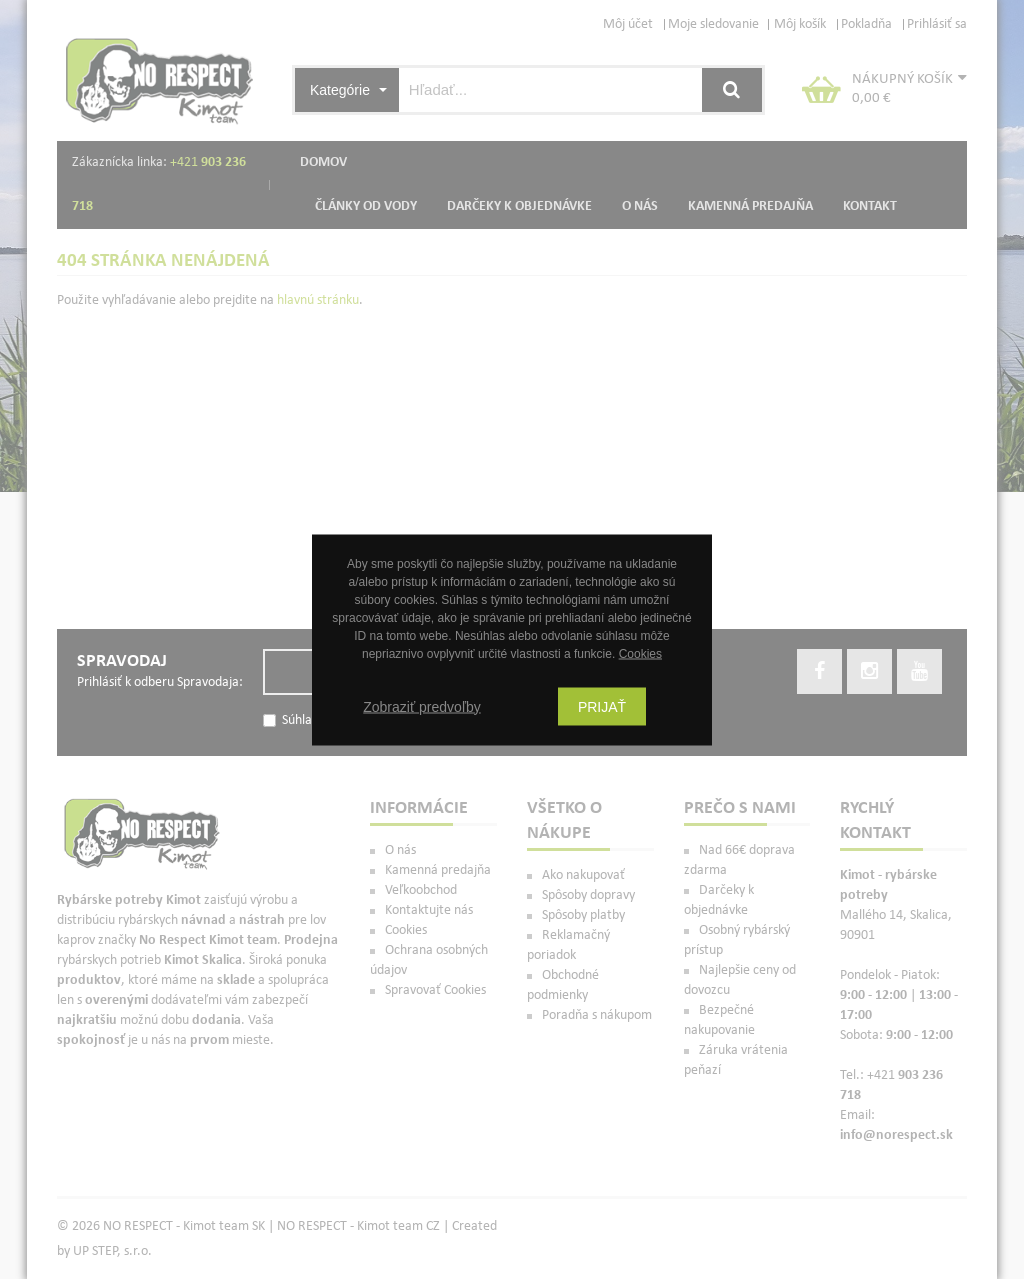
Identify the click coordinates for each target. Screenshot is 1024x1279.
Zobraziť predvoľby (422, 706)
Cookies (640, 653)
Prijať (602, 706)
